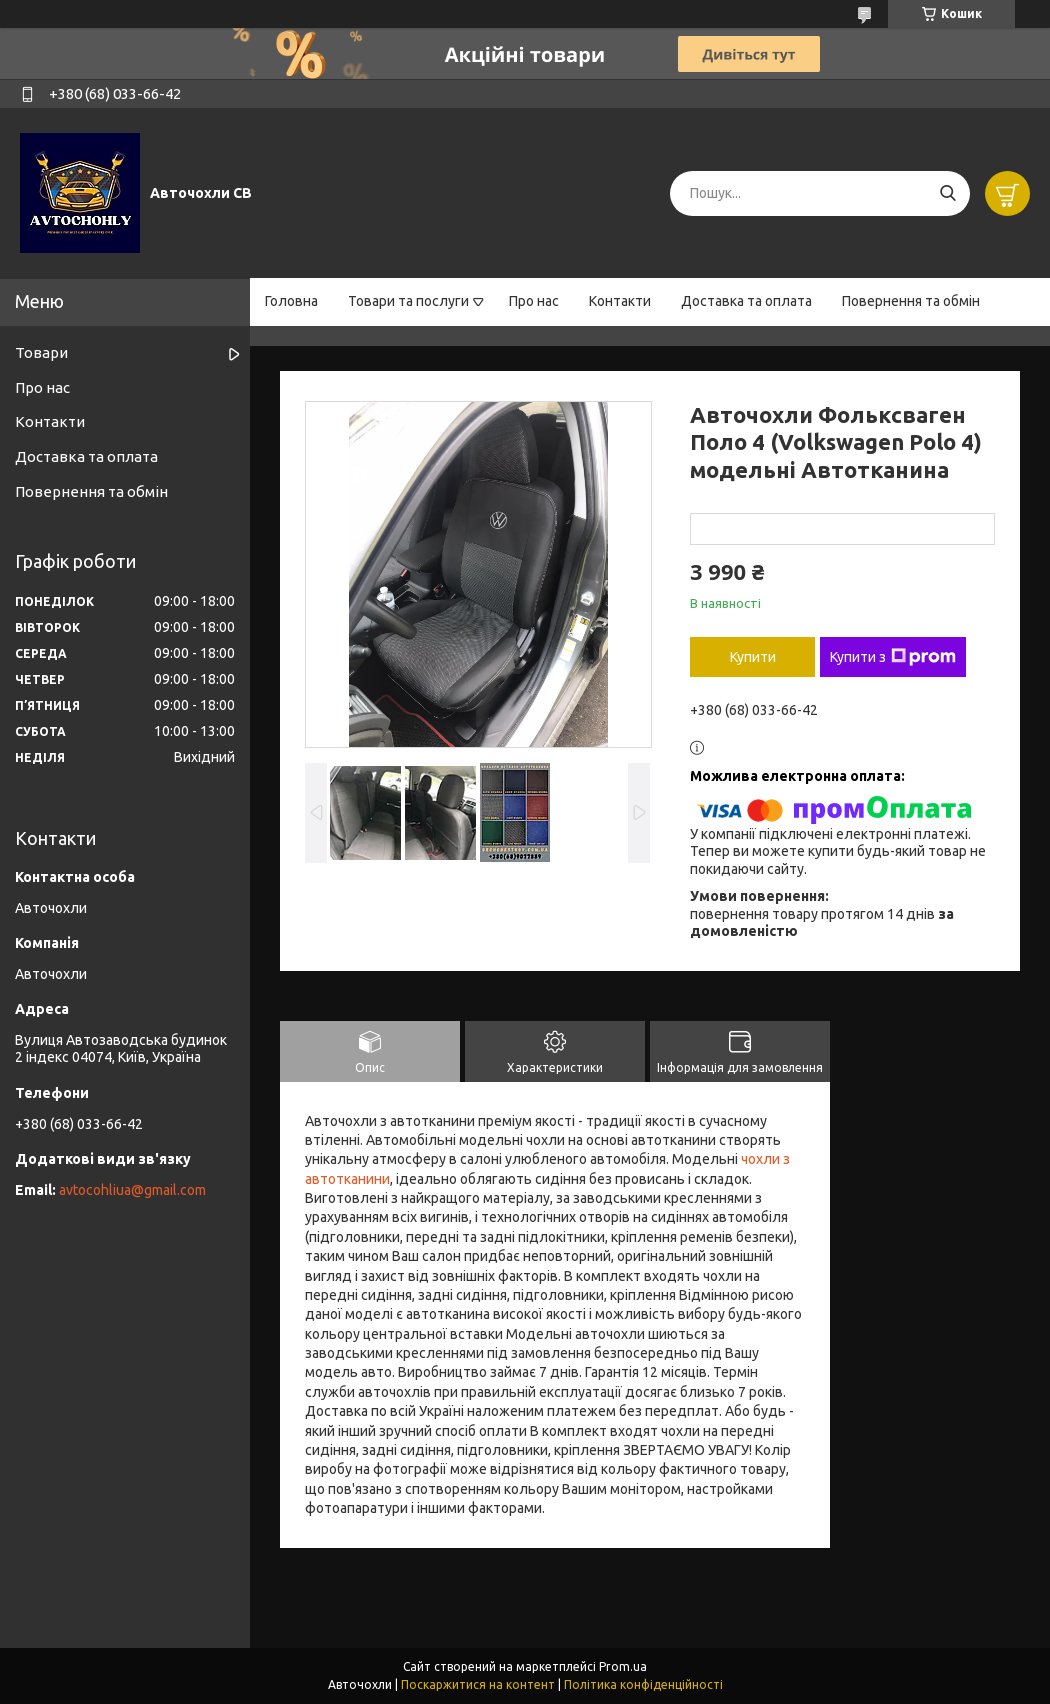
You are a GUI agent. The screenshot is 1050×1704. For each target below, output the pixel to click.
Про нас (534, 301)
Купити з (893, 657)
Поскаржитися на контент (478, 1684)
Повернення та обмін (911, 301)
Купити (753, 657)
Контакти (620, 301)
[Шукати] (947, 193)
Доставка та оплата (746, 301)
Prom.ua (623, 1666)
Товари (41, 352)
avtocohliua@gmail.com (132, 1190)
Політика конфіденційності (643, 1684)
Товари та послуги (408, 301)
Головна (291, 301)
